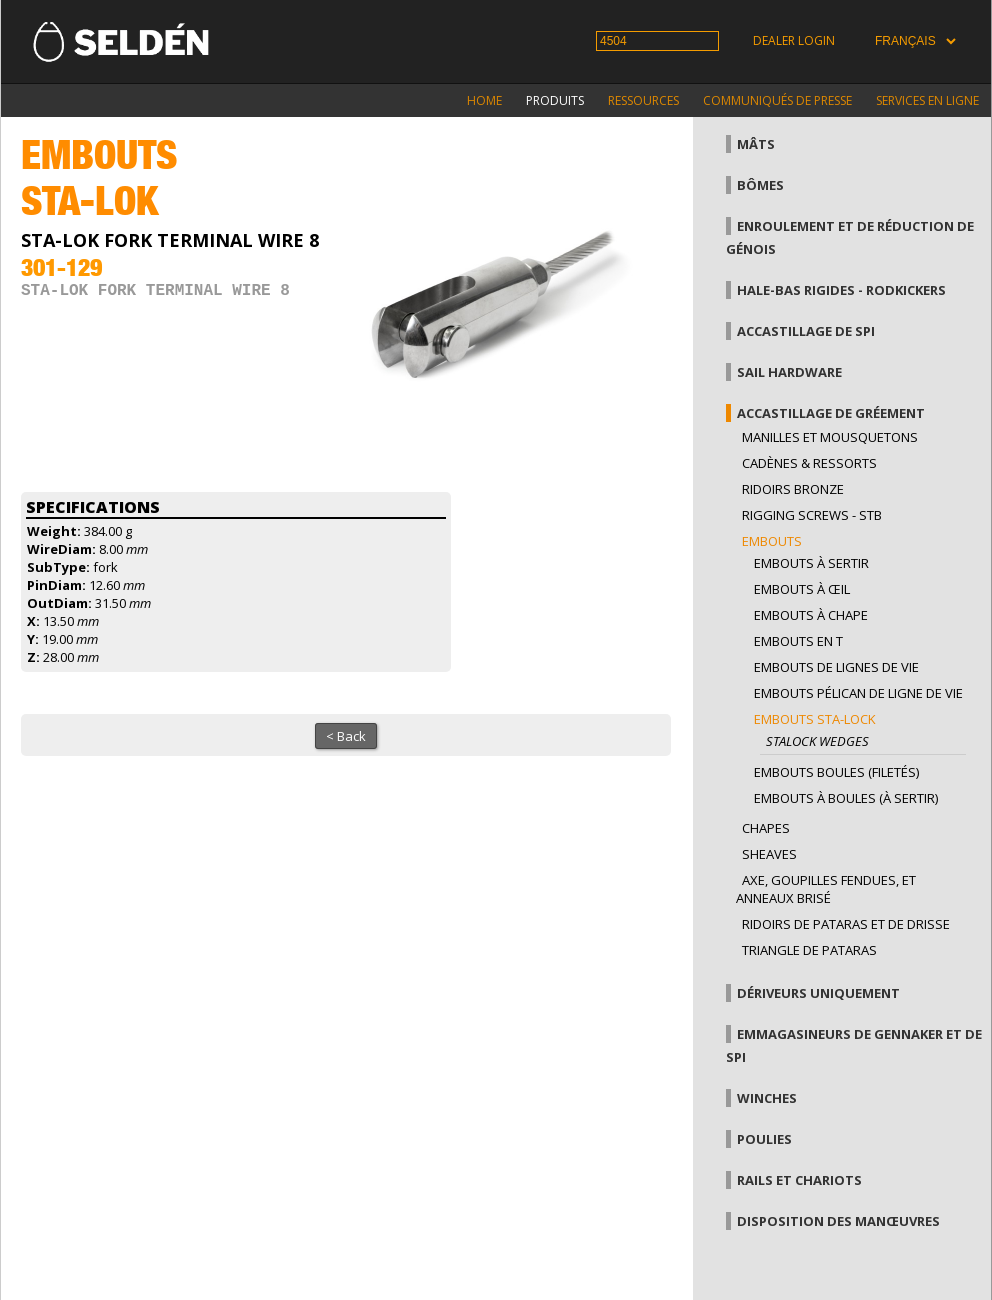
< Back (346, 736)
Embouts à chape (811, 615)
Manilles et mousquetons (830, 437)
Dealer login (794, 40)
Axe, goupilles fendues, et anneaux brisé (826, 889)
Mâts (756, 144)
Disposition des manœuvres (838, 1221)
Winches (767, 1098)
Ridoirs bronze (793, 489)
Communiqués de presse (777, 100)
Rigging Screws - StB (812, 515)
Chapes (766, 828)
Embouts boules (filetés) (836, 772)
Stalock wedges (817, 741)
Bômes (760, 185)
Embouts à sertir (811, 563)
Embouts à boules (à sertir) (846, 798)
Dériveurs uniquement (818, 993)
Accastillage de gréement (831, 413)
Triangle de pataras (809, 950)
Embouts (772, 541)
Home (484, 100)
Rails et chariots (799, 1180)
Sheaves (769, 854)
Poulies (764, 1139)
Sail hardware (789, 372)
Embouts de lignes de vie (836, 667)
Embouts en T (798, 641)
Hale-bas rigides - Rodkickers (841, 290)
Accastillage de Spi (806, 331)
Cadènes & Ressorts (809, 463)
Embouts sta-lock (815, 719)
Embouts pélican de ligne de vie (858, 693)
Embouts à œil (802, 589)
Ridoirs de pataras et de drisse (846, 924)
